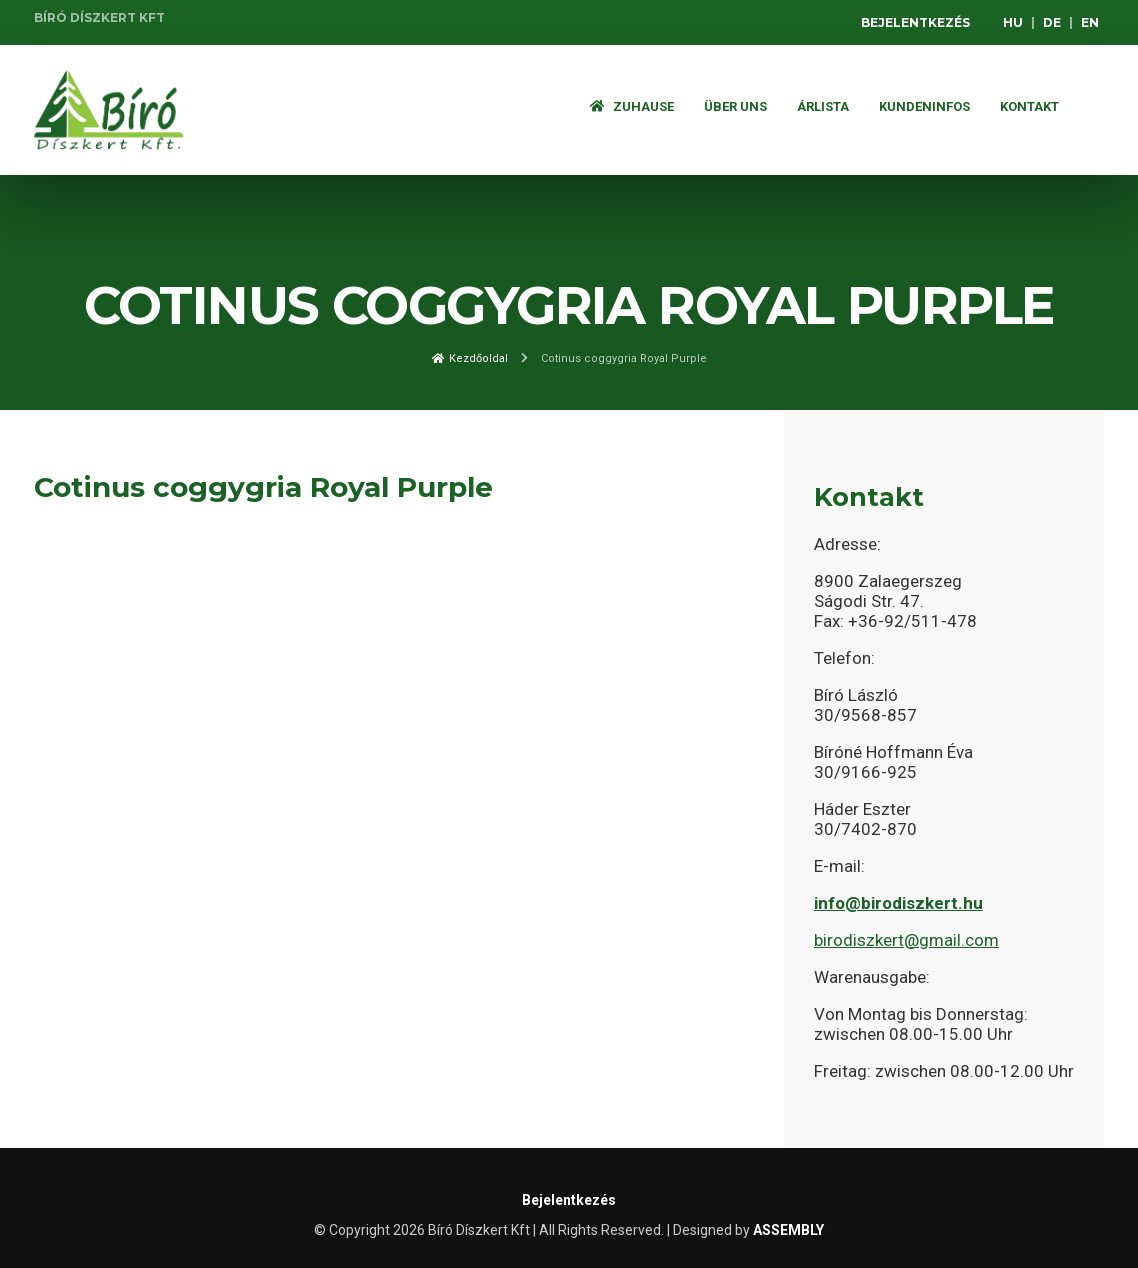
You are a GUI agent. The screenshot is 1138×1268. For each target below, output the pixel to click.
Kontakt (1029, 106)
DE (1052, 22)
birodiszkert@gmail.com (906, 940)
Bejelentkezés (915, 22)
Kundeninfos (924, 106)
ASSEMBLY (788, 1230)
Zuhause (632, 106)
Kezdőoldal (470, 358)
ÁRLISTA (823, 106)
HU (1013, 22)
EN (1090, 22)
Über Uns (735, 106)
